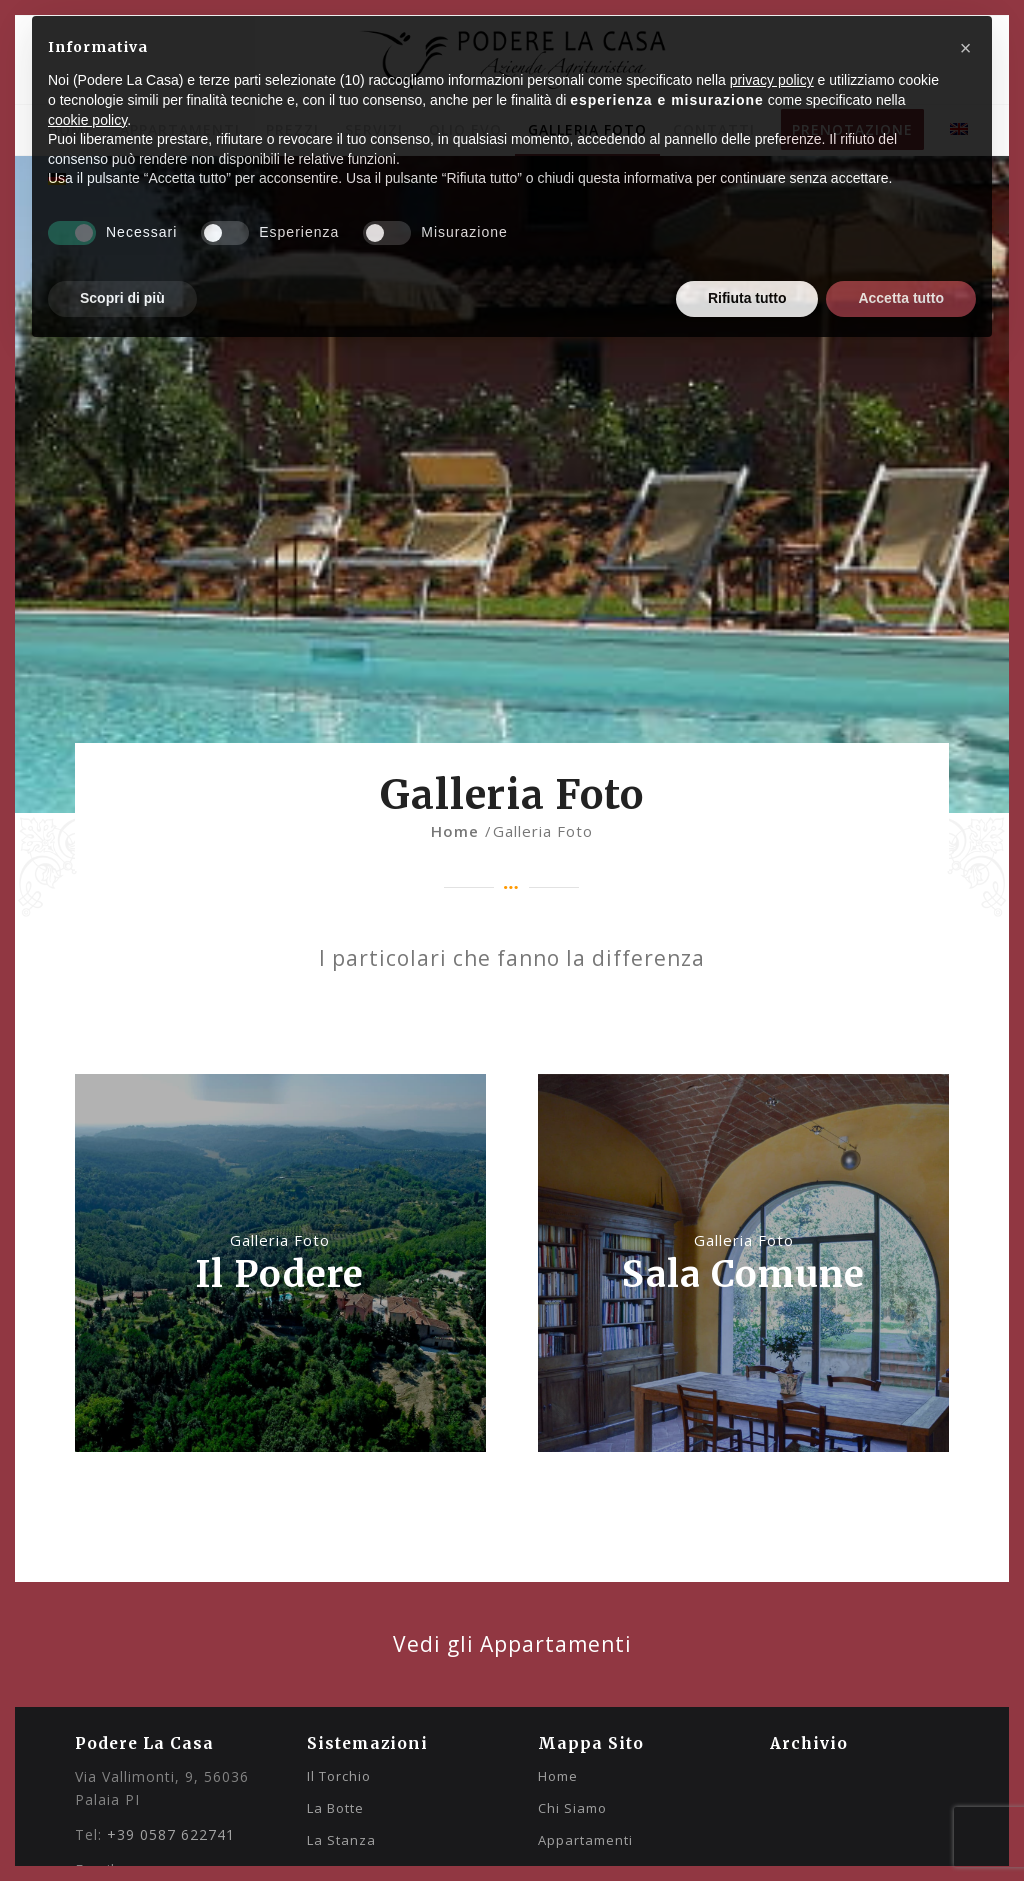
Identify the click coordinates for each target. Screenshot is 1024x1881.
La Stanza (341, 1840)
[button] (966, 48)
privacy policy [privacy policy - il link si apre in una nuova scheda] (772, 80)
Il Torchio (339, 1776)
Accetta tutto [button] (901, 298)
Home (558, 1776)
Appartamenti (585, 1840)
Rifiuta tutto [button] (747, 298)
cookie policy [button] (87, 120)
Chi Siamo (572, 1808)
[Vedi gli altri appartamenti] (512, 1644)
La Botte (335, 1808)
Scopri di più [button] (122, 298)
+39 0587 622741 (171, 1834)
